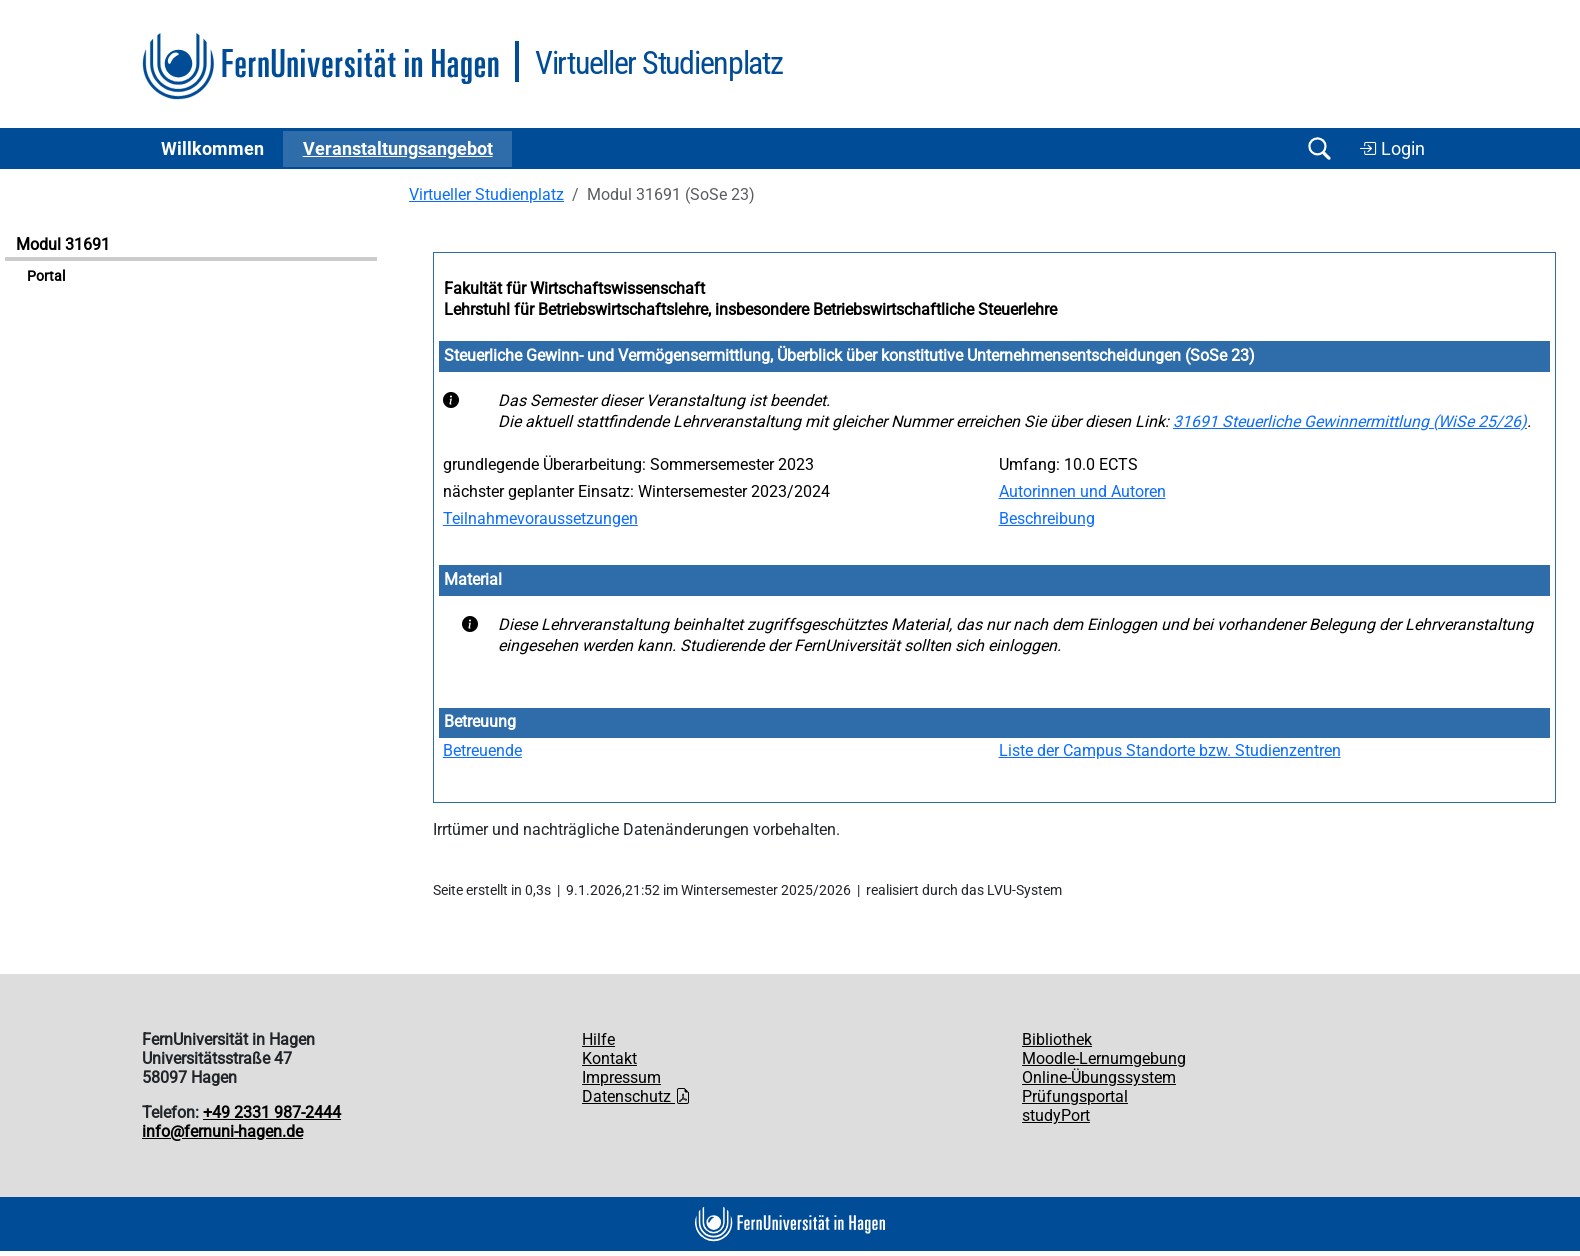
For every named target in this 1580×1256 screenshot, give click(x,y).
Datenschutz (636, 1096)
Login (1392, 149)
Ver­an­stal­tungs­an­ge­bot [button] (398, 149)
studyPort (1056, 1115)
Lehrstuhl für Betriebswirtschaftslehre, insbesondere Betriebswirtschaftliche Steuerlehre (750, 309)
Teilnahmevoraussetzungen (540, 518)
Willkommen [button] (212, 149)
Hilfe (598, 1039)
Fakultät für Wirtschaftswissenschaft (574, 288)
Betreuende (482, 750)
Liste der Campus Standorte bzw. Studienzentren (1170, 750)
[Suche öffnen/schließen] (1319, 148)
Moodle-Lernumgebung (1104, 1058)
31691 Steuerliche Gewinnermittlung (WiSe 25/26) (1350, 421)
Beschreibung (1047, 518)
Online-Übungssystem (1099, 1077)
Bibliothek (1057, 1039)
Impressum (621, 1077)
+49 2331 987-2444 (272, 1112)
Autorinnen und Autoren (1082, 491)
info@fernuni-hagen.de (222, 1131)
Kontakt (609, 1058)
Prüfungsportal (1075, 1096)
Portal (46, 276)
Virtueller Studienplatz (486, 194)
